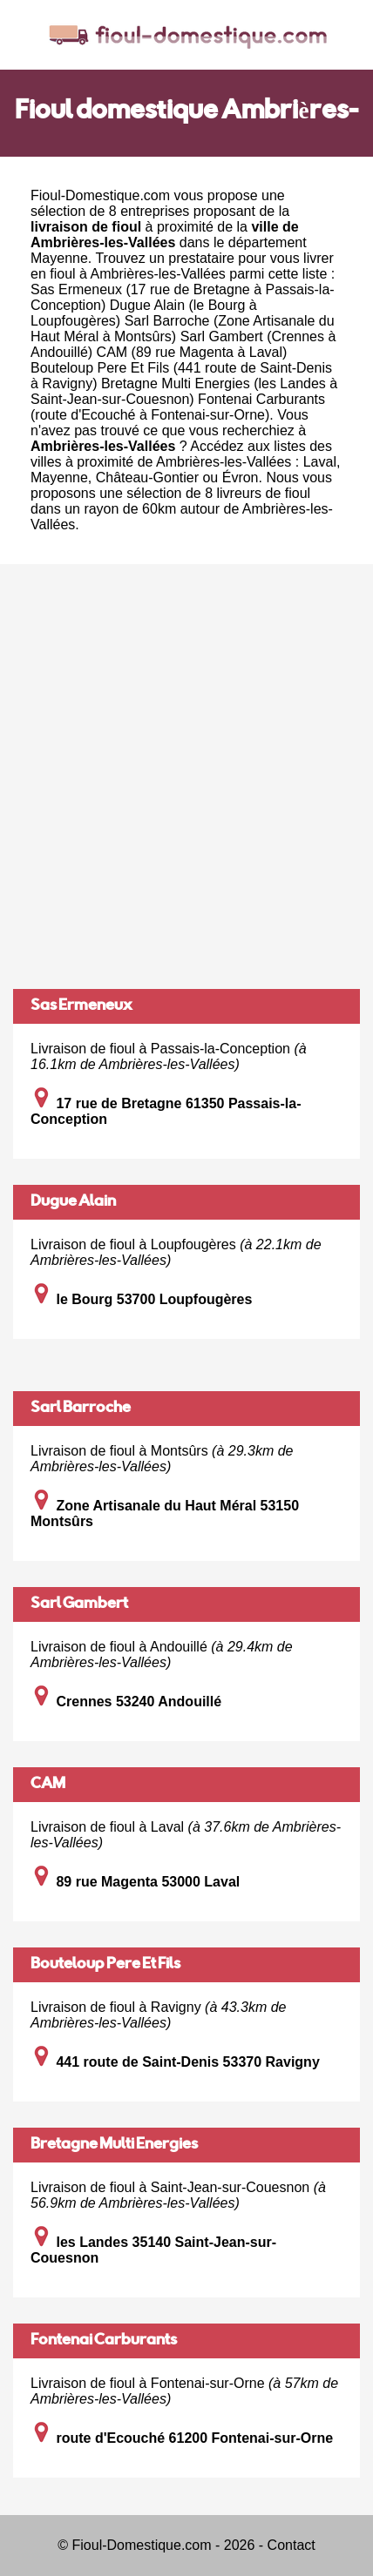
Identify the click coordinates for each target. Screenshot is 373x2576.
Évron (240, 477)
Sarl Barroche (81, 1409)
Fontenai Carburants (104, 2341)
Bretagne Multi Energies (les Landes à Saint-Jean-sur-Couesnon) (184, 391)
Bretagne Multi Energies (114, 2145)
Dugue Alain (73, 1202)
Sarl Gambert (79, 1604)
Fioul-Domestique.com (100, 195)
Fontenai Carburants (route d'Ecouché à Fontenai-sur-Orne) (178, 407)
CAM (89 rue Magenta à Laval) (192, 352)
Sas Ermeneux (81, 1006)
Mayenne (59, 258)
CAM (48, 1785)
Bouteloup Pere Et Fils (105, 1965)
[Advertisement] (186, 776)
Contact (291, 2545)
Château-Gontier (147, 477)
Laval (319, 461)
